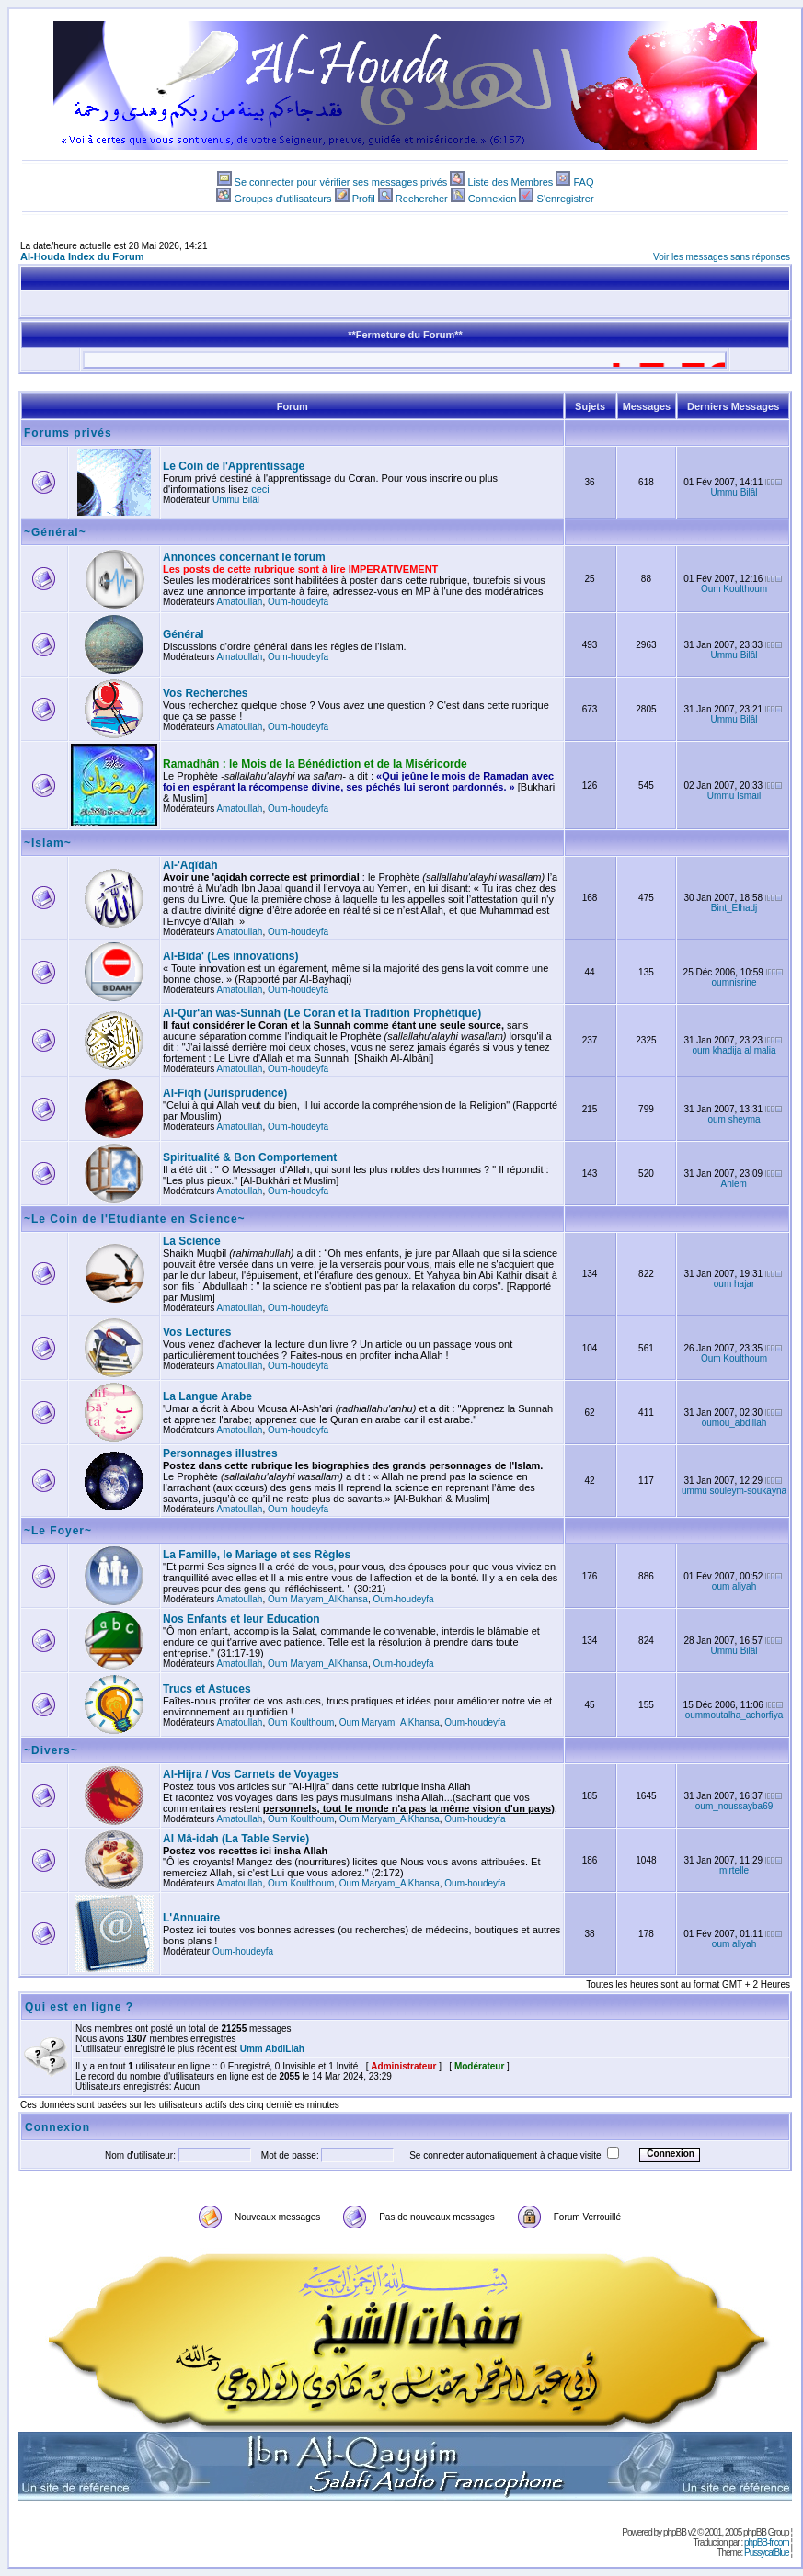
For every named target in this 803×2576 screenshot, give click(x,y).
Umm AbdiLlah (272, 2049)
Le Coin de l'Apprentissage (233, 466)
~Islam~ (48, 843)
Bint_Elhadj (734, 908)
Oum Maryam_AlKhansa (318, 1599)
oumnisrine (734, 982)
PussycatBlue (766, 2553)
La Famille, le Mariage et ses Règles (256, 1554)
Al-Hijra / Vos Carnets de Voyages (250, 1774)
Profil (363, 198)
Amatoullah (239, 602)
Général (183, 634)
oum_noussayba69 (734, 1806)
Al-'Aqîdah (190, 865)
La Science (192, 1241)
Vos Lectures (197, 1332)
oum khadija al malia (733, 1050)
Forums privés (68, 433)
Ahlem (734, 1184)
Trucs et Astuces (207, 1688)
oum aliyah (734, 1586)
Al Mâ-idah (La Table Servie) (236, 1838)
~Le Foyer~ (58, 1530)
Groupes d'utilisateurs (282, 198)
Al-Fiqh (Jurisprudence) (225, 1093)
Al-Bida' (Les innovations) (231, 956)
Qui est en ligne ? (79, 2006)
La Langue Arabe (207, 1396)
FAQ (583, 182)
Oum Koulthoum (734, 589)
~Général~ (55, 532)
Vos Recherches (205, 693)
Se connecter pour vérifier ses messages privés (341, 182)
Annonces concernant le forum (244, 557)
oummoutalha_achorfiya (734, 1715)
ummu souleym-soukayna (734, 1491)
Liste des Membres (510, 182)
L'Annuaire (191, 1917)
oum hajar (734, 1284)
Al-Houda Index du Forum (81, 256)
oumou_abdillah (734, 1423)
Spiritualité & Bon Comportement (250, 1157)
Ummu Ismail (734, 796)
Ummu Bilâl (235, 500)
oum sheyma (733, 1119)
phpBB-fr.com (766, 2542)
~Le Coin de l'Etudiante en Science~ (135, 1219)
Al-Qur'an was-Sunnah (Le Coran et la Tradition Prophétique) (322, 1013)
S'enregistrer (565, 198)
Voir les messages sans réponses (721, 257)
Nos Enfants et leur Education (241, 1619)
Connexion (492, 198)
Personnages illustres (220, 1453)
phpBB (674, 2532)
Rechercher (422, 198)
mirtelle (734, 1870)
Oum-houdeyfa (298, 602)
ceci (260, 489)
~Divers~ (51, 1750)
